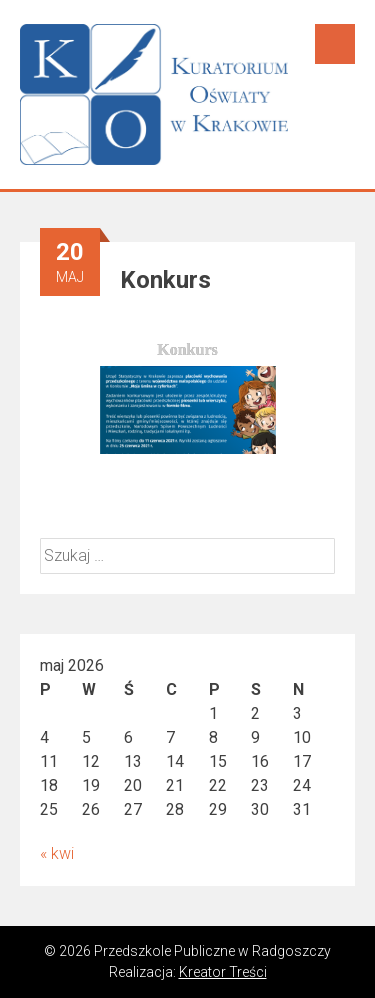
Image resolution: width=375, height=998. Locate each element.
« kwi (57, 853)
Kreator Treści (223, 972)
